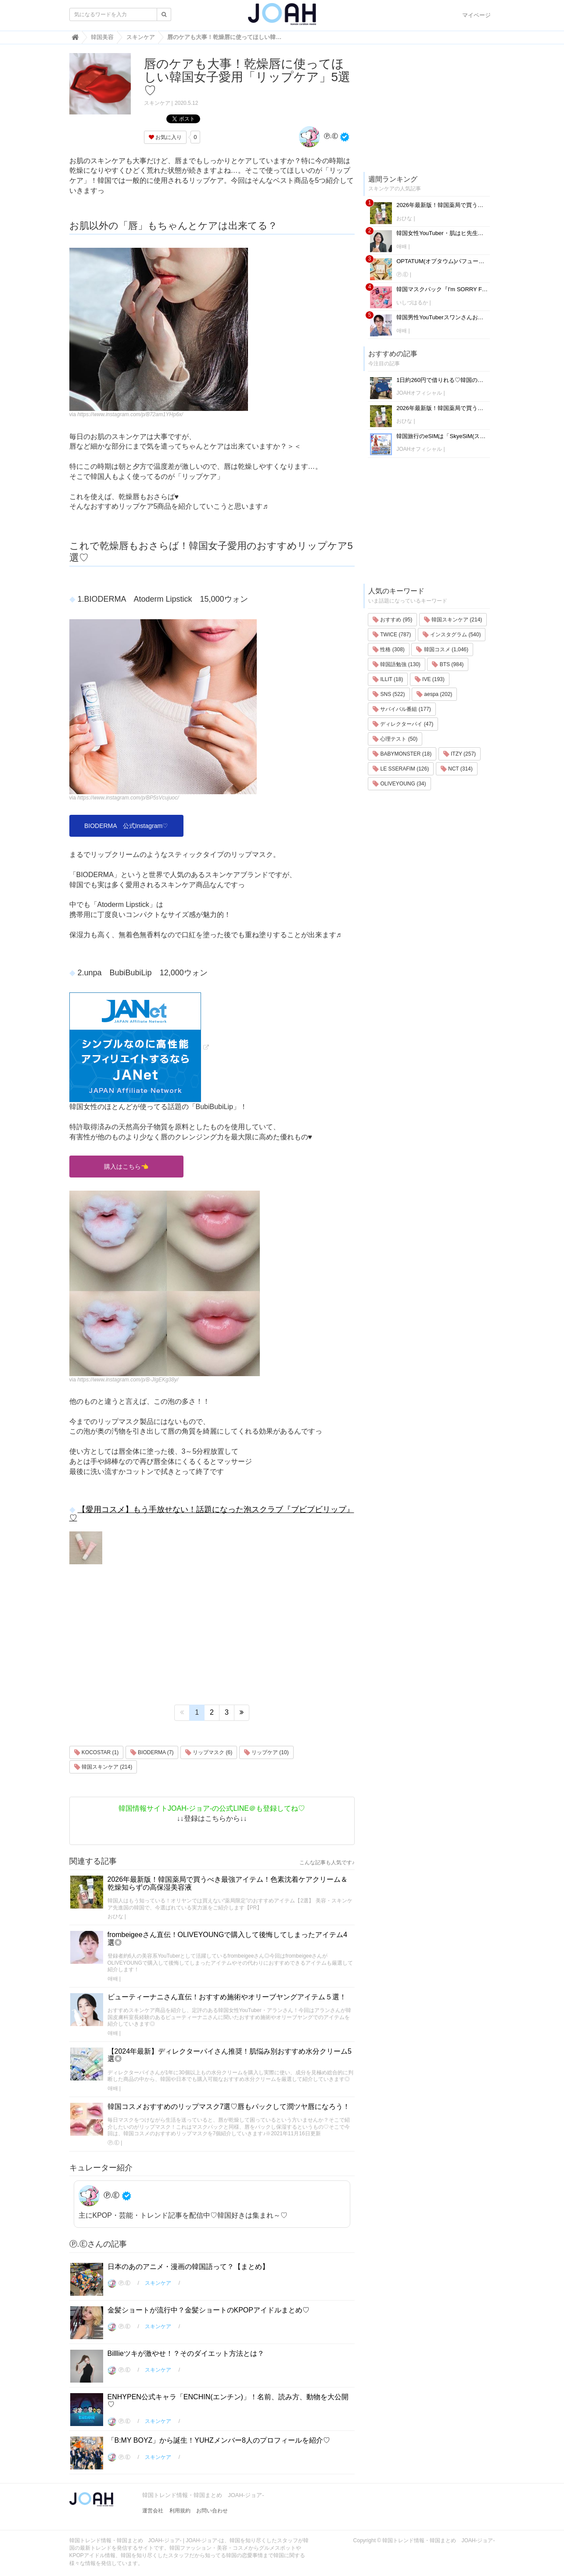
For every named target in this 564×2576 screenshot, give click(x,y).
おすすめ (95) (392, 620)
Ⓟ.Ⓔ (318, 135)
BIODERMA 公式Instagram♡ (126, 825)
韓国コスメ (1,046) (442, 649)
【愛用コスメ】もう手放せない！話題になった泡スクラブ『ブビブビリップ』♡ (211, 1514)
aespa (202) (434, 694)
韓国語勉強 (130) (396, 664)
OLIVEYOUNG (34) (399, 784)
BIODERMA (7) (152, 1752)
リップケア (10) (266, 1752)
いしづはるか (412, 303)
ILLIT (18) (388, 679)
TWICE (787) (392, 635)
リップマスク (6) (208, 1752)
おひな (115, 1916)
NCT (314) (457, 769)
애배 (113, 1979)
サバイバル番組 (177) (402, 709)
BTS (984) (447, 664)
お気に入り (165, 137)
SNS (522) (389, 694)
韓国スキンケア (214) (103, 1767)
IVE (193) (430, 679)
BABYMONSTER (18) (402, 754)
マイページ (476, 15)
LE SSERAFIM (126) (401, 769)
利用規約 (179, 2511)
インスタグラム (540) (452, 635)
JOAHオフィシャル (419, 393)
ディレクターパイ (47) (403, 724)
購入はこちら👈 (126, 1166)
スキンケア (157, 103)
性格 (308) (389, 649)
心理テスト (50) (395, 739)
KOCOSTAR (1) (96, 1752)
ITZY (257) (459, 754)
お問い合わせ (212, 2511)
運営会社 (152, 2511)
